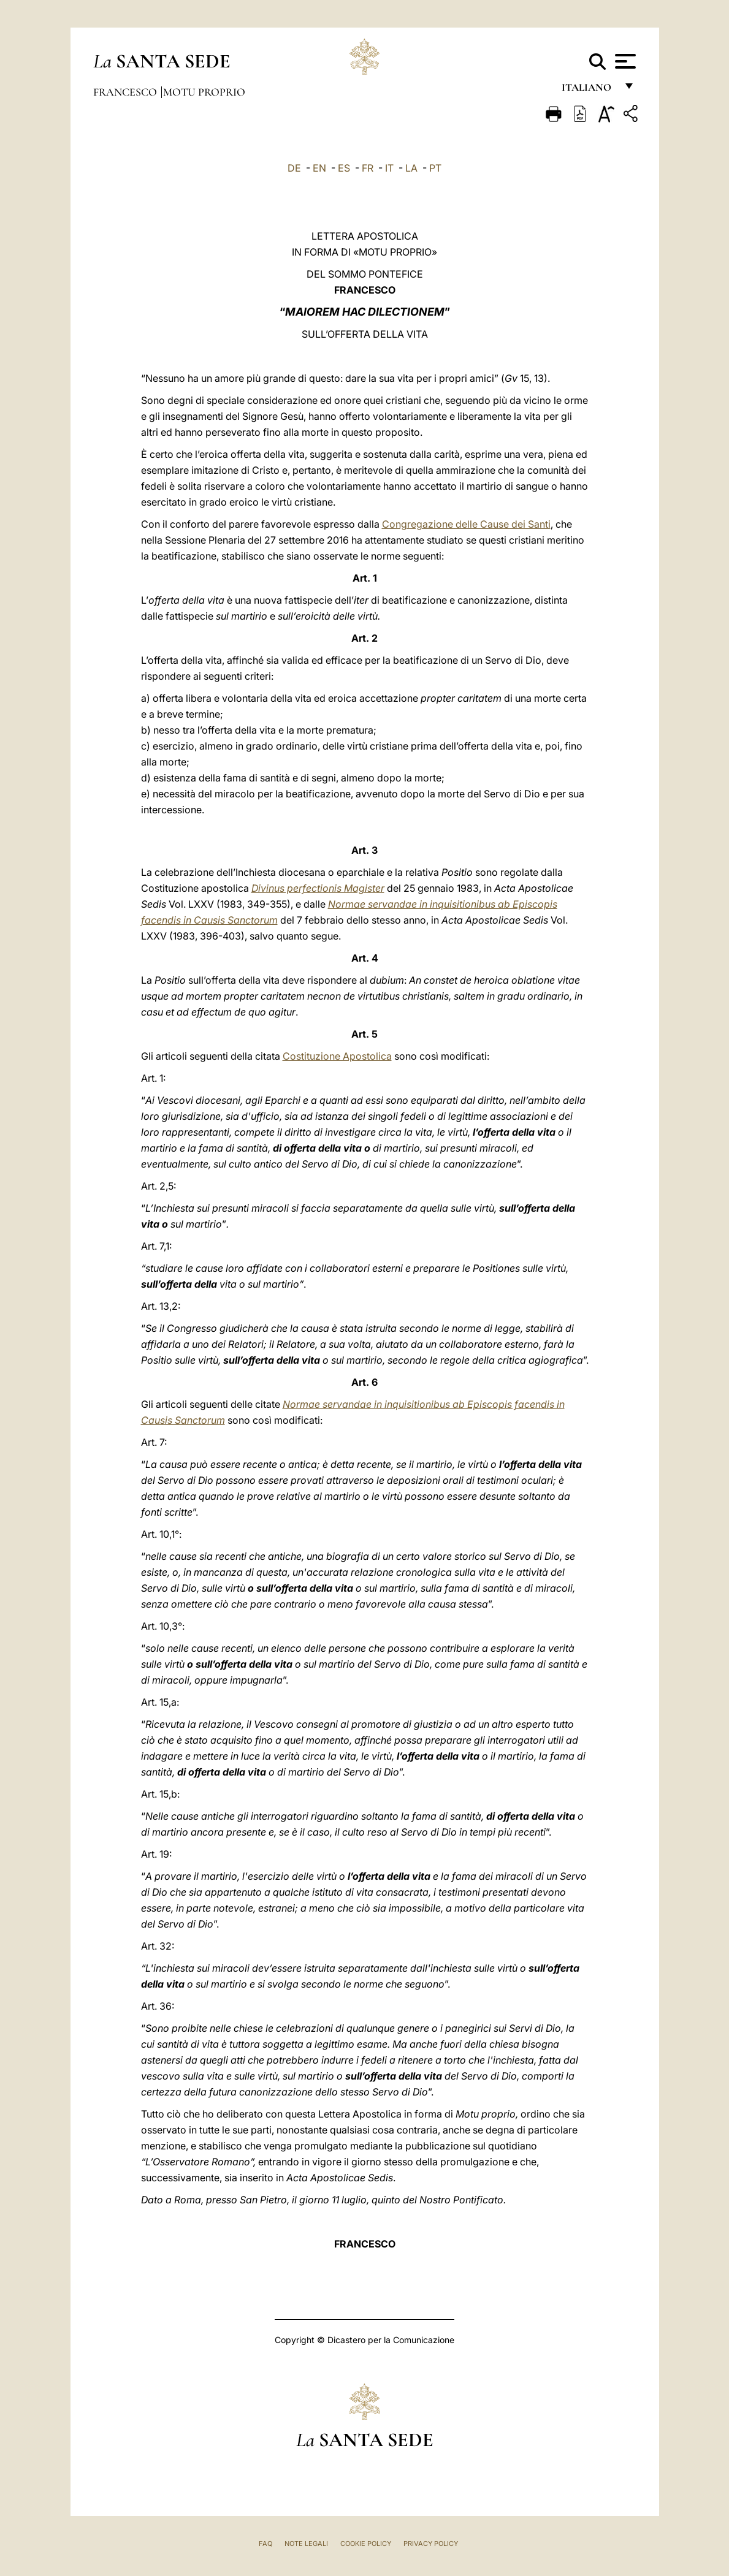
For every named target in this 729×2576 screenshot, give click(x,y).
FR (367, 168)
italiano (588, 90)
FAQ (265, 2543)
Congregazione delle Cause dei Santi (466, 524)
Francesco (126, 92)
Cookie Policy (365, 2543)
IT (389, 168)
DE (294, 168)
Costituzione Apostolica (337, 1056)
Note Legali (306, 2543)
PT (435, 168)
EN (319, 168)
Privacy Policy (430, 2543)
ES (344, 168)
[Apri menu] (624, 61)
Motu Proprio (204, 92)
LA (411, 168)
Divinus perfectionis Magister (317, 888)
